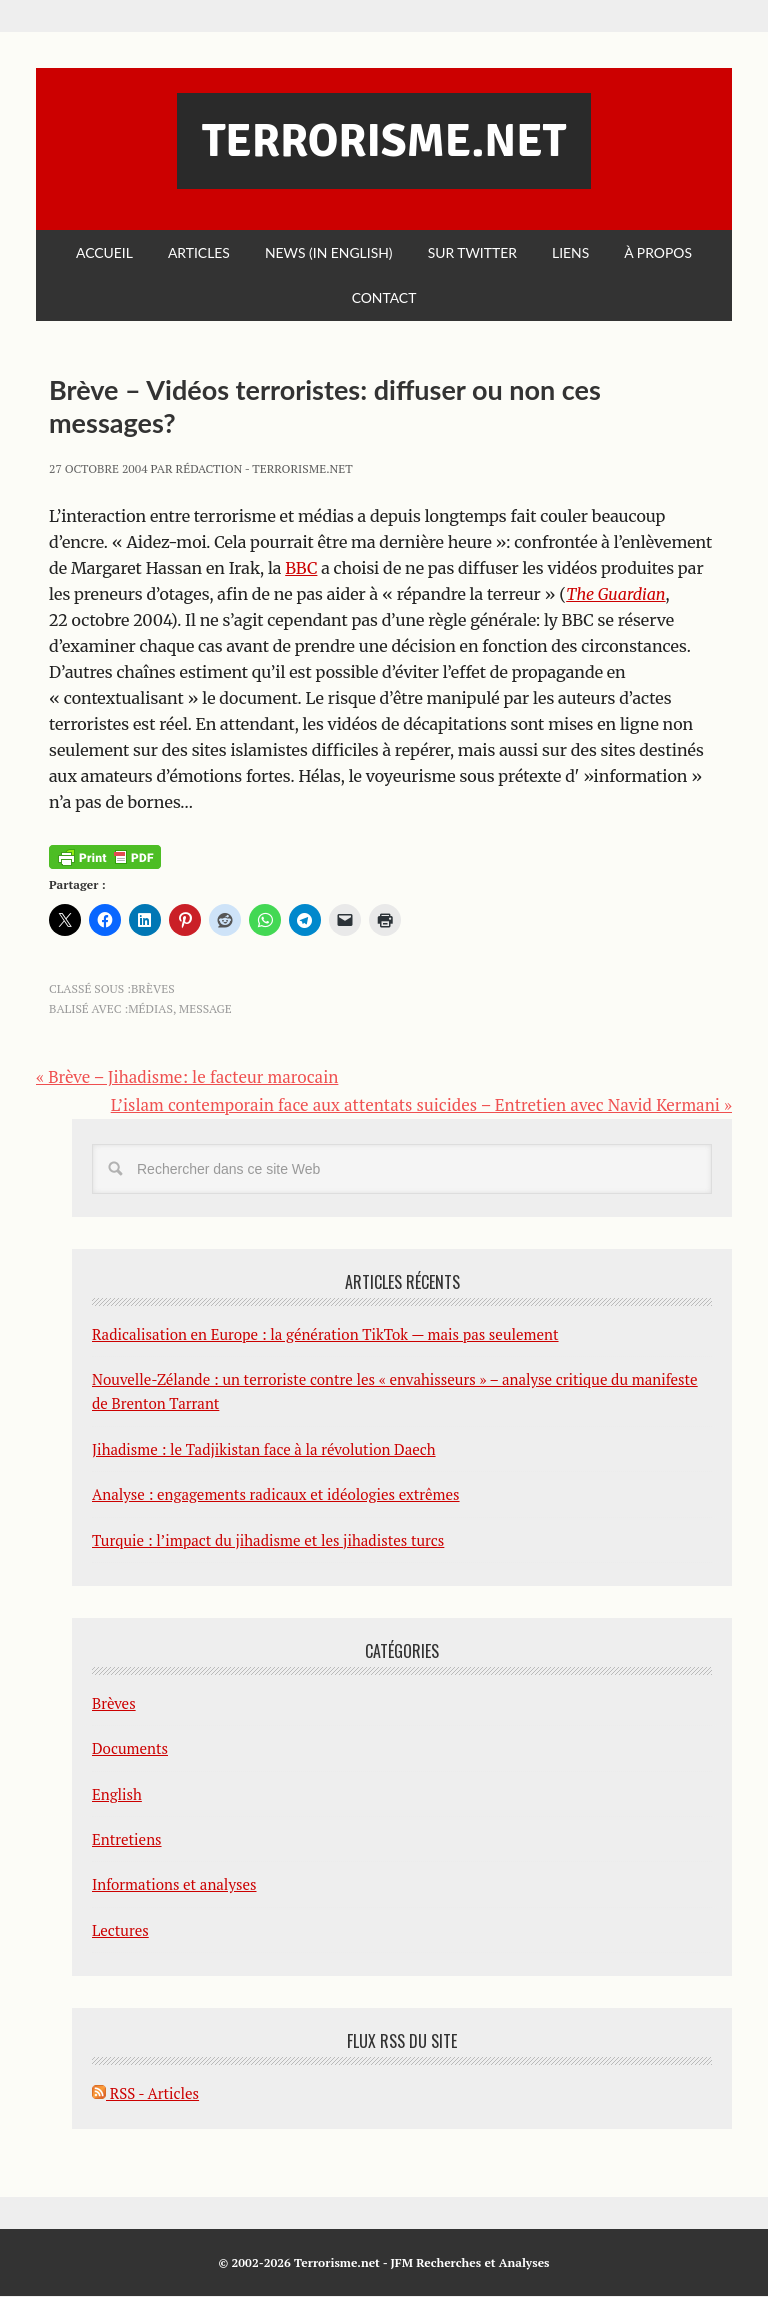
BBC (301, 568)
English (117, 1794)
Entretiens (127, 1840)
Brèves (153, 989)
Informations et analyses (174, 1885)
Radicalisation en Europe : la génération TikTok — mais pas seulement (325, 1334)
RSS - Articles (145, 2094)
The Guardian (615, 594)
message (205, 1009)
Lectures (120, 1931)
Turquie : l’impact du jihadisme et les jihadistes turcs (268, 1540)
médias (150, 1009)
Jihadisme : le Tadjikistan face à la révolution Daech (264, 1450)
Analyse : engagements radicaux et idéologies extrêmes (276, 1495)
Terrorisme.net (384, 141)
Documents (130, 1749)
